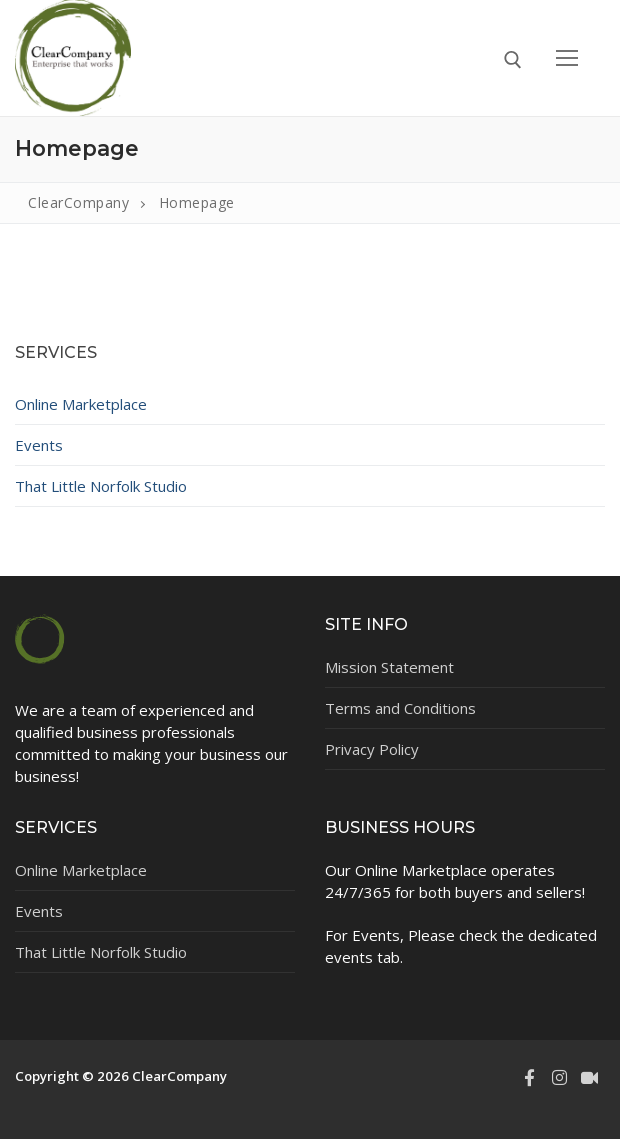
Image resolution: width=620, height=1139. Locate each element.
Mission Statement (389, 667)
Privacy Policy (372, 749)
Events (39, 445)
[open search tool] (513, 60)
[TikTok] (590, 1077)
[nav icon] (567, 58)
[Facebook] (529, 1077)
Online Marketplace (81, 404)
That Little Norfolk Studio (101, 486)
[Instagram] (559, 1077)
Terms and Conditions (400, 708)
